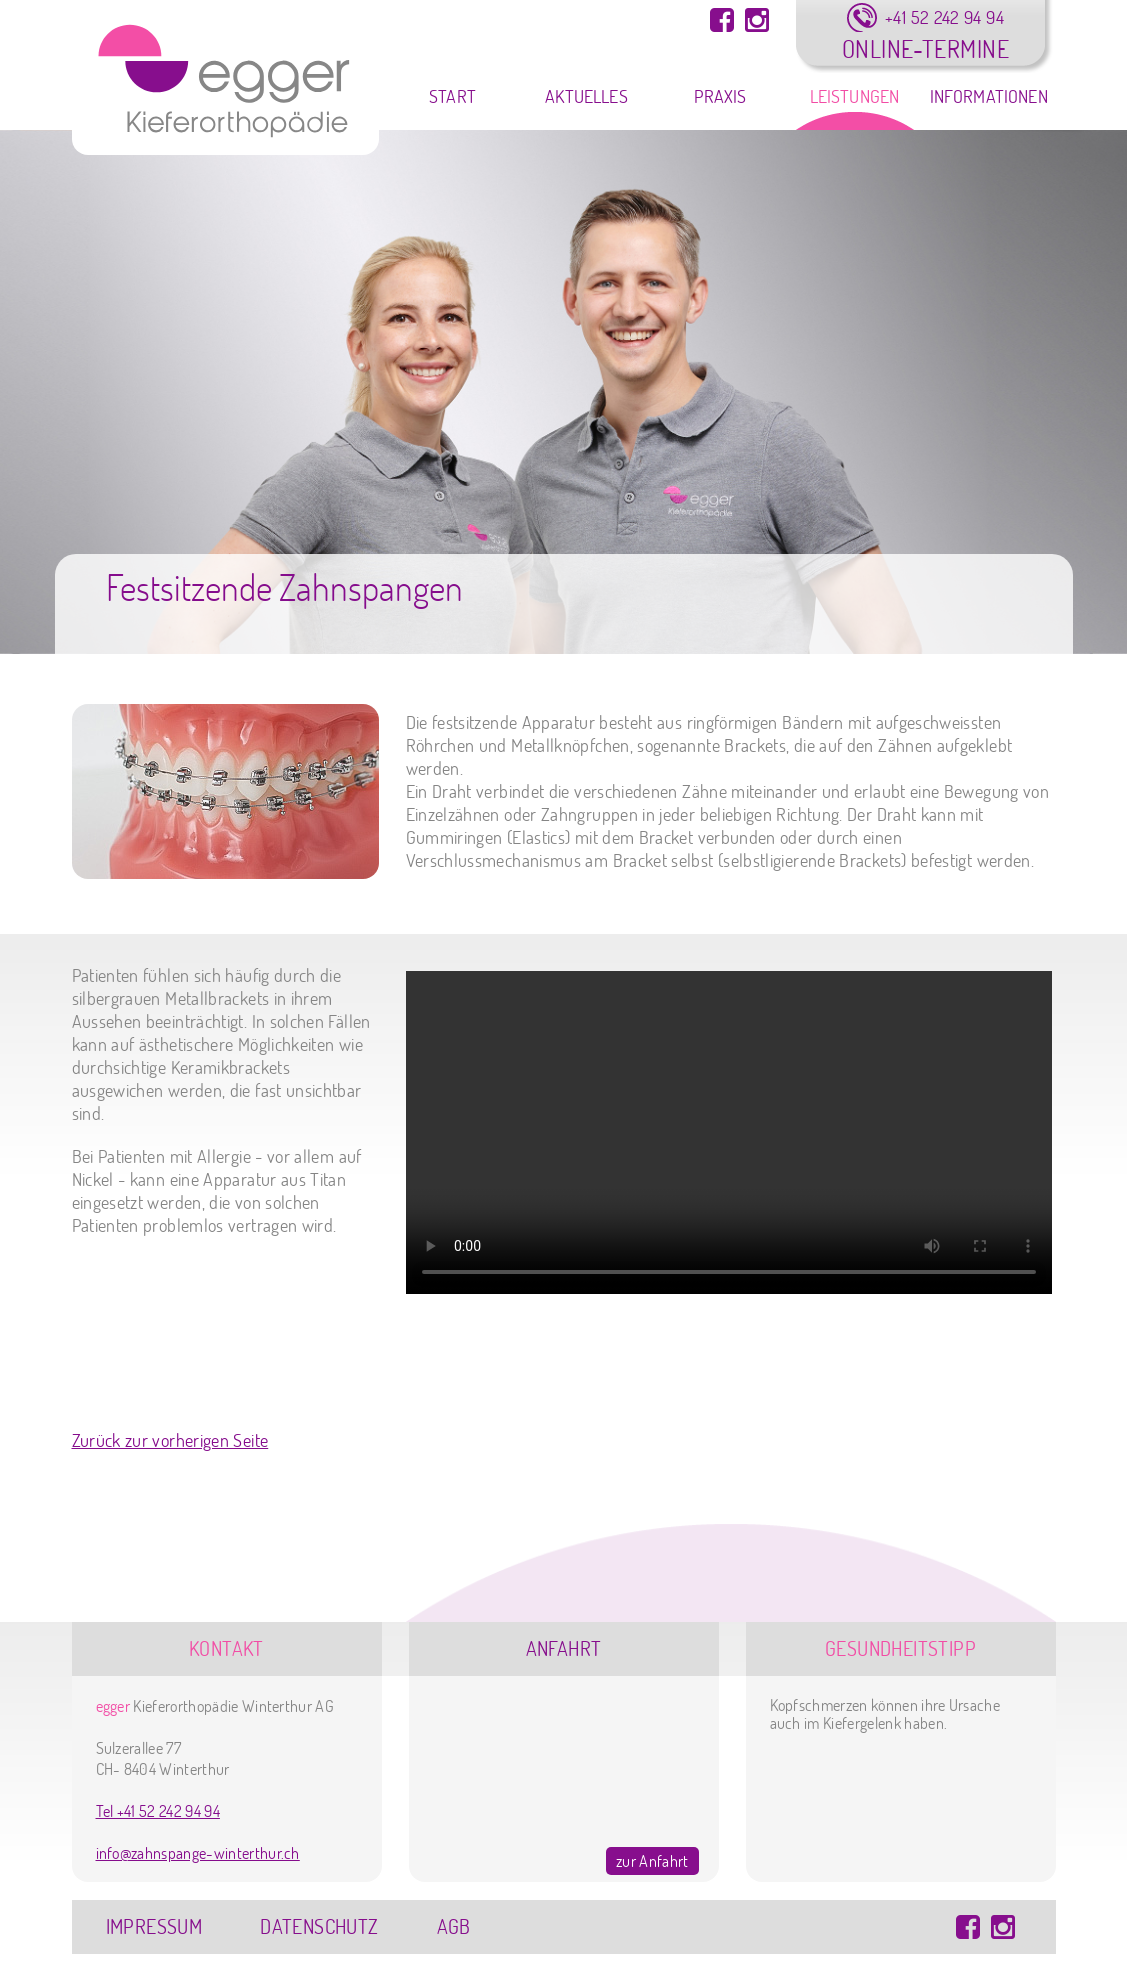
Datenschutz (319, 1926)
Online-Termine (926, 48)
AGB (454, 1926)
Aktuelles (586, 96)
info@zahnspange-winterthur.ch (198, 1853)
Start (452, 96)
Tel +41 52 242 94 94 (158, 1811)
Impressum (154, 1926)
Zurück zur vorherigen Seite (170, 1440)
